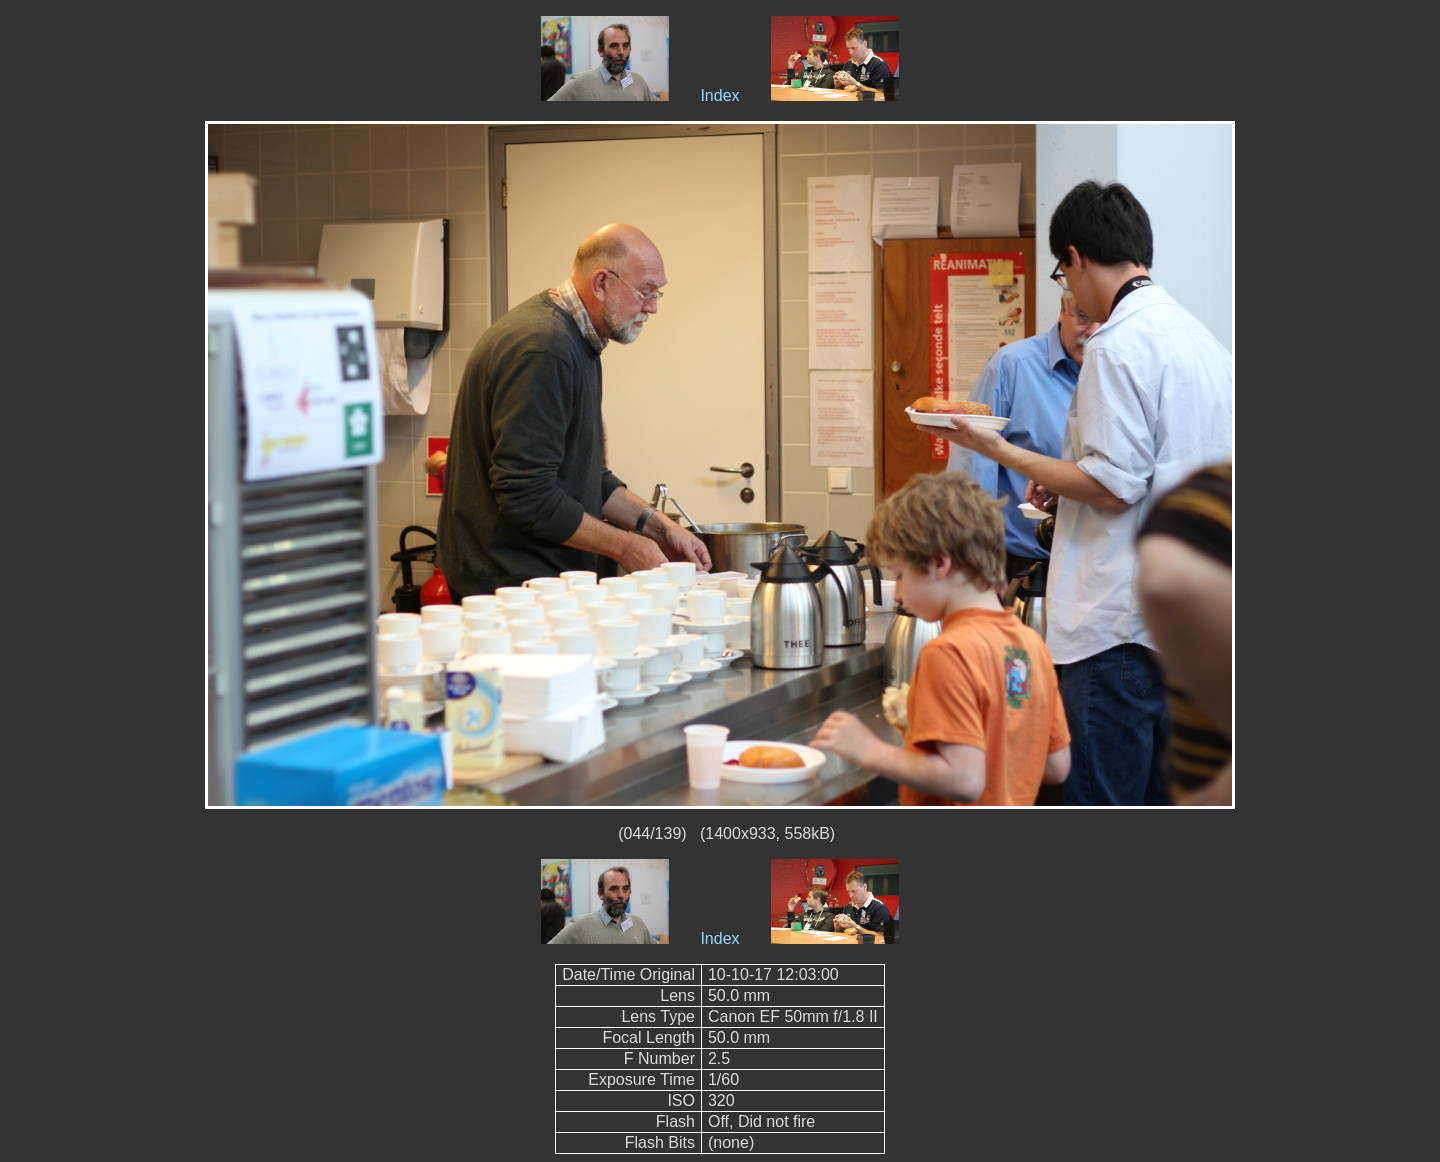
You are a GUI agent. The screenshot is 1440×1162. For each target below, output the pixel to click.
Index (719, 95)
